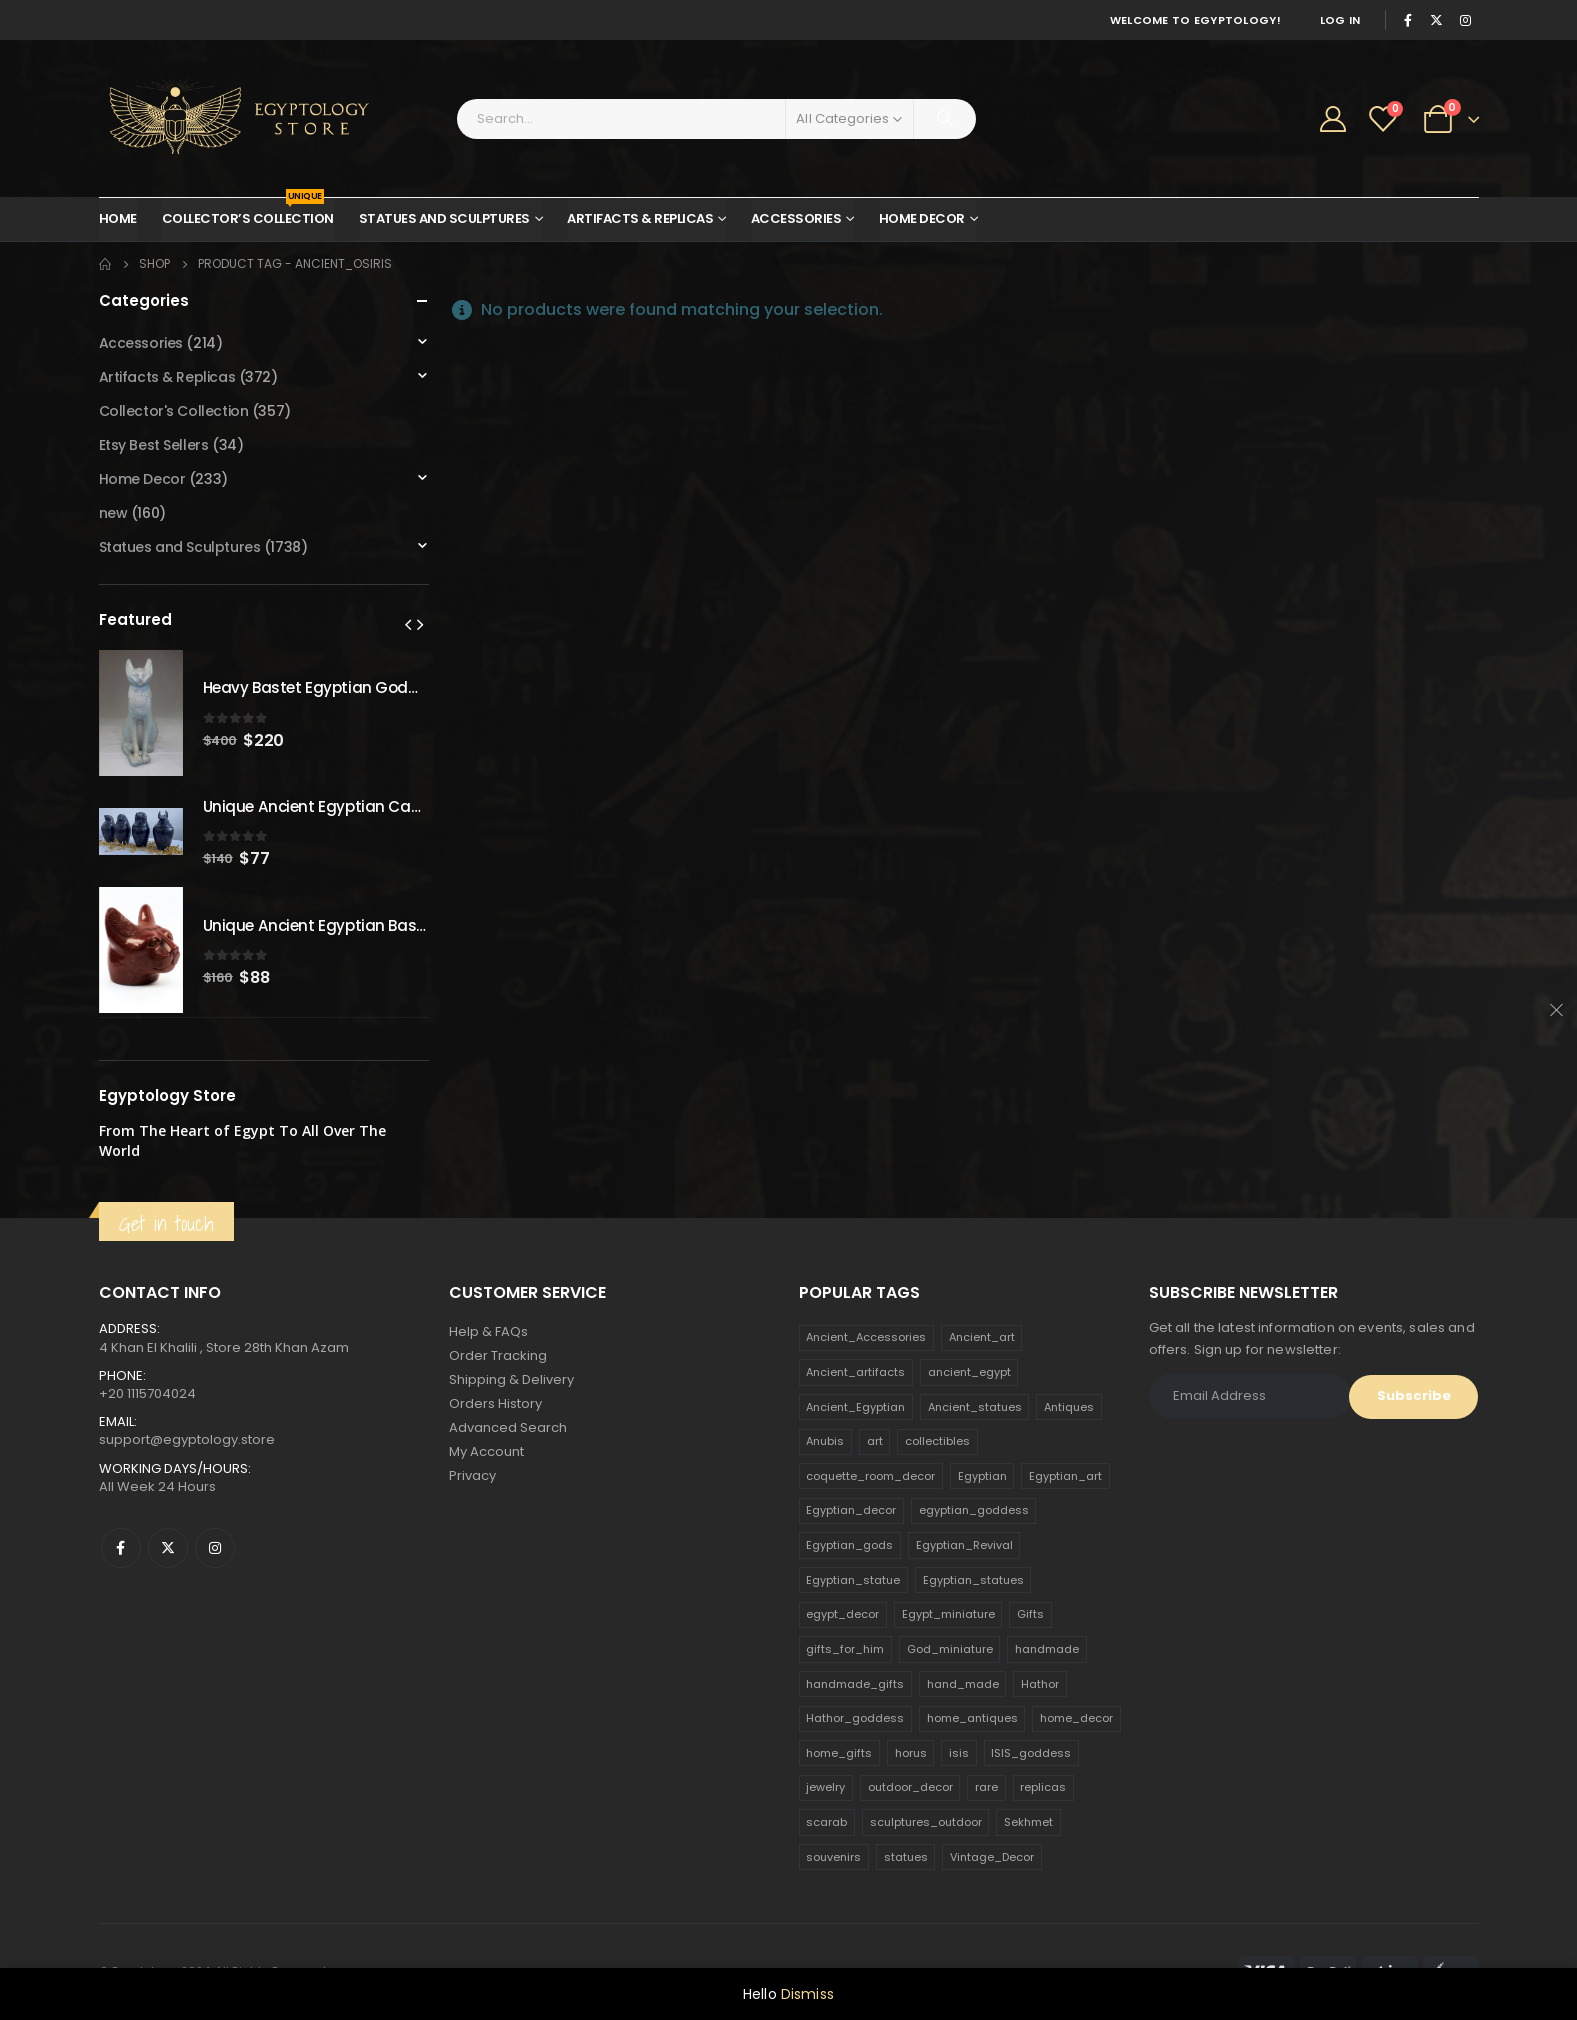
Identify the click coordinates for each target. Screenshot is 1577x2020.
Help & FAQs (488, 1331)
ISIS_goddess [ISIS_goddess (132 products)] (1031, 1753)
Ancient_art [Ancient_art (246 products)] (982, 1337)
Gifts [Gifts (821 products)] (1030, 1614)
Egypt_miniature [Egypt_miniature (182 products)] (948, 1614)
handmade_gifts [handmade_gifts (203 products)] (855, 1684)
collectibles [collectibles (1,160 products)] (937, 1441)
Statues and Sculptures (444, 218)
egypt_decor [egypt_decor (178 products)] (842, 1614)
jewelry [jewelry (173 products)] (825, 1787)
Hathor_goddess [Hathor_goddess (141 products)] (855, 1718)
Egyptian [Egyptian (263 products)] (982, 1476)
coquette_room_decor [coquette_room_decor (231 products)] (870, 1476)
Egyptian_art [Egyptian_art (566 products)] (1065, 1476)
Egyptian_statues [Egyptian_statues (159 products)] (973, 1580)
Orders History (495, 1403)
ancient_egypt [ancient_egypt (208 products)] (969, 1372)
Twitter (168, 1548)
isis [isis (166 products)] (959, 1753)
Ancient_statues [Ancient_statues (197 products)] (975, 1407)
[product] (141, 713)
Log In (1340, 20)
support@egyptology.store (187, 1439)
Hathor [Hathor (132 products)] (1040, 1684)
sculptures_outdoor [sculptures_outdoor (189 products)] (926, 1822)
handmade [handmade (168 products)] (1047, 1649)
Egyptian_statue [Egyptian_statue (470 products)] (853, 1580)
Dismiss (807, 1994)
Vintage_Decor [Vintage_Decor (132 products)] (992, 1857)
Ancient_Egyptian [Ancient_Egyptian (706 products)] (855, 1407)
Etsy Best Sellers (154, 445)
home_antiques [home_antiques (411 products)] (972, 1718)
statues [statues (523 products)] (906, 1857)
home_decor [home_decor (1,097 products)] (1076, 1718)
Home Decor (922, 218)
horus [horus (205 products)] (911, 1753)
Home (118, 218)
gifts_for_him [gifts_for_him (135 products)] (845, 1649)
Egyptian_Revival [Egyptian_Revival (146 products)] (964, 1545)
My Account (486, 1451)
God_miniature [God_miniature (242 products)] (950, 1649)
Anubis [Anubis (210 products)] (825, 1441)
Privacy (472, 1475)
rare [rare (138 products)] (986, 1787)
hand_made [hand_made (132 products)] (963, 1684)
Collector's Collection (174, 411)
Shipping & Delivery (511, 1379)
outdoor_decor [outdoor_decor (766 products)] (910, 1787)
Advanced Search (508, 1427)
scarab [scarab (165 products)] (826, 1822)
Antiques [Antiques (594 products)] (1069, 1407)
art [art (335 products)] (875, 1441)
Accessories (796, 218)
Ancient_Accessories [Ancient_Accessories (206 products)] (866, 1337)
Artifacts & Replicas (640, 218)
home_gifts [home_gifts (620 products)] (839, 1753)
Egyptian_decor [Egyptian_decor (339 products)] (851, 1510)
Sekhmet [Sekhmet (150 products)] (1028, 1822)
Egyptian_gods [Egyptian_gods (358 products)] (849, 1545)
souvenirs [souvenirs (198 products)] (833, 1857)
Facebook (121, 1548)
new (113, 513)
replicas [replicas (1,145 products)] (1043, 1787)
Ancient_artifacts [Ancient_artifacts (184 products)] (855, 1372)
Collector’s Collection (248, 213)
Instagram (215, 1548)
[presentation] (408, 624)
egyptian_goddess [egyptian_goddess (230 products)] (974, 1510)
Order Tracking (498, 1355)
